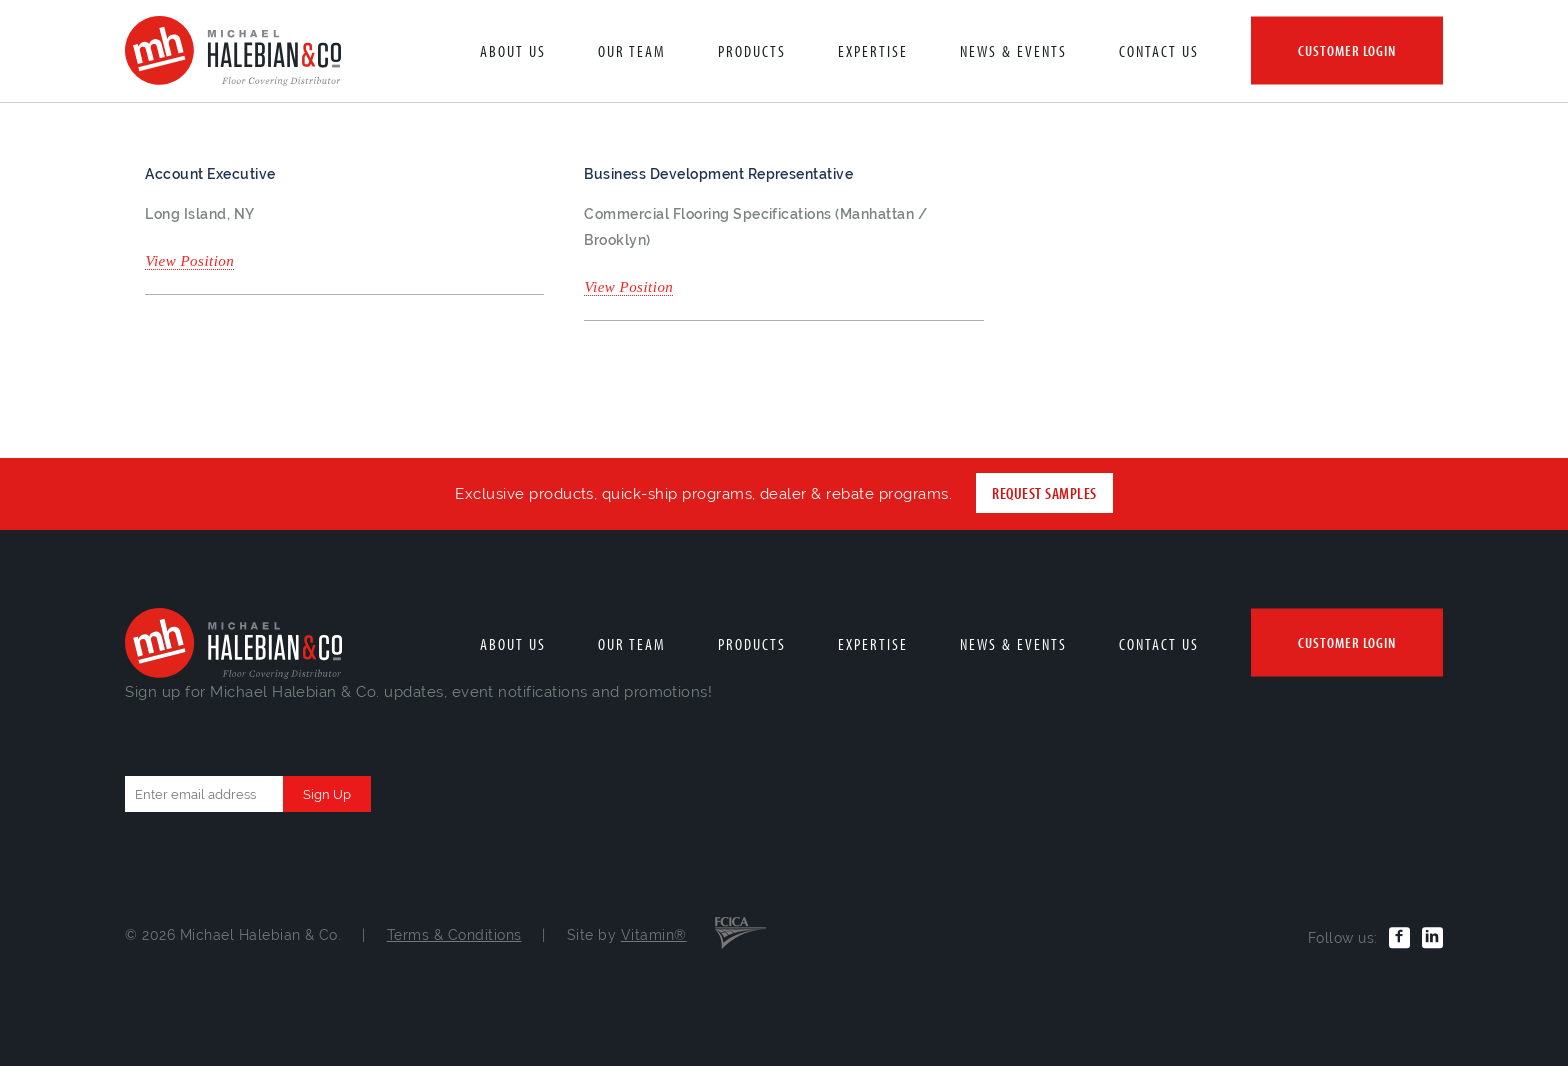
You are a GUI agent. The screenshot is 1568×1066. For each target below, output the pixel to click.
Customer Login (1347, 50)
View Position (189, 261)
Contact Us (1159, 51)
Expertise (873, 51)
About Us (513, 51)
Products (752, 51)
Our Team (632, 51)
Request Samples (1044, 493)
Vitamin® (654, 935)
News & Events (1013, 51)
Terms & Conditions (454, 935)
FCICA (740, 931)
